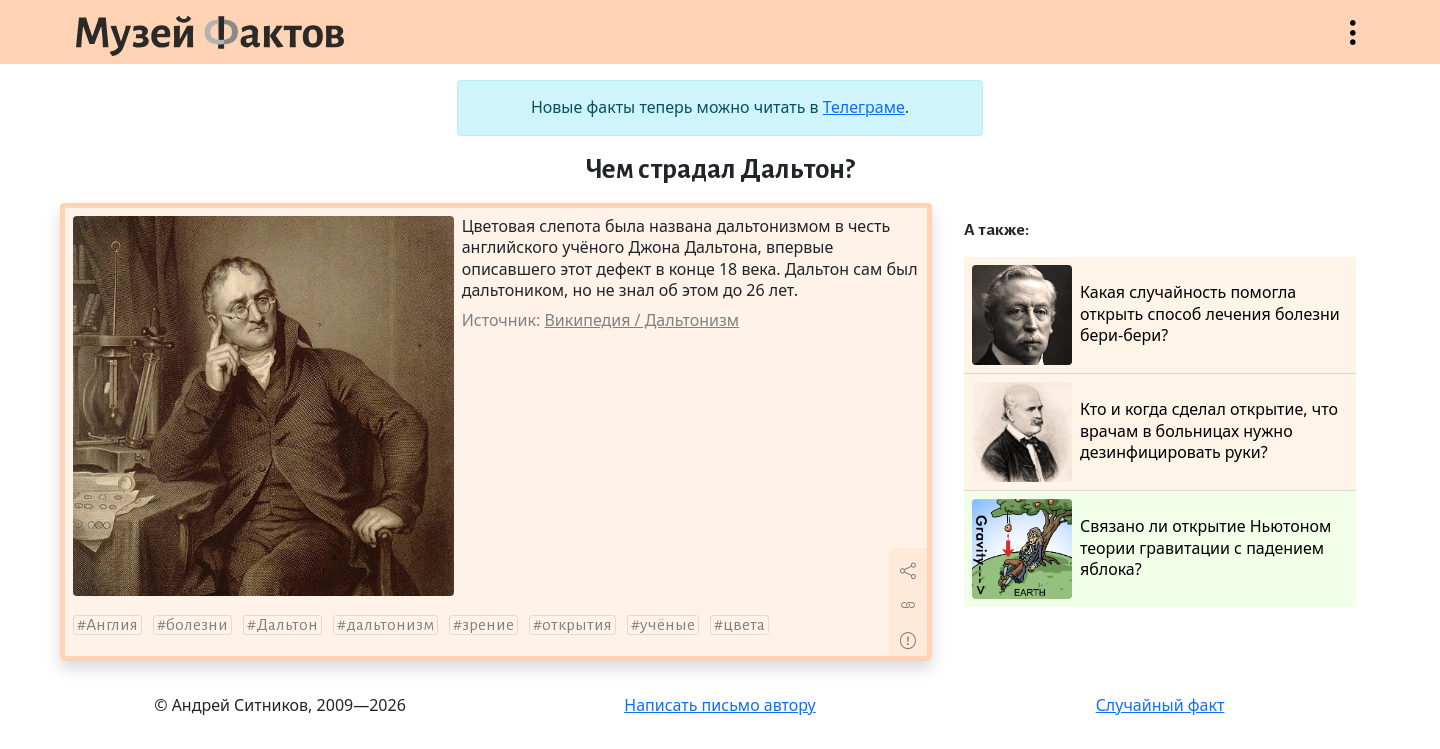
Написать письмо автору (720, 705)
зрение (488, 625)
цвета (744, 625)
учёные (667, 625)
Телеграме (864, 107)
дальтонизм (390, 625)
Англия (112, 625)
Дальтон (287, 625)
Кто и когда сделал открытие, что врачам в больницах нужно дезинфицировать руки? (1155, 432)
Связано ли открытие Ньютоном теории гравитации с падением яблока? (1151, 549)
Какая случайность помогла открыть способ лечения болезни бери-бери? (1156, 315)
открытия (577, 625)
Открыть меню (1353, 42)
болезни (197, 625)
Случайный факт (1160, 705)
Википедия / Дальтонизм (641, 320)
